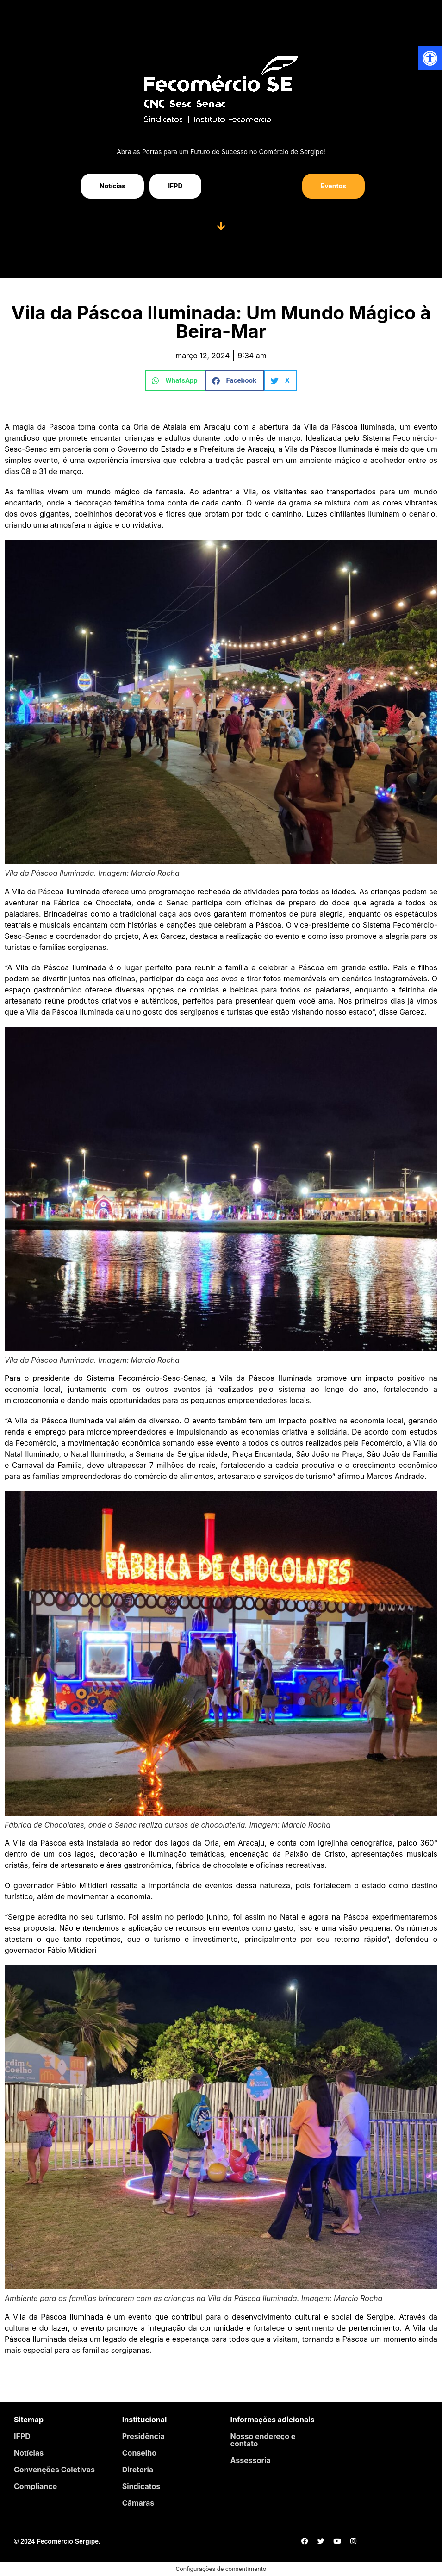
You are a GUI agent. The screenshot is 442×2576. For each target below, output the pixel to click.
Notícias (29, 2452)
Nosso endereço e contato (263, 2440)
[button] (175, 380)
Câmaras (138, 2502)
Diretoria (137, 2469)
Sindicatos (141, 2486)
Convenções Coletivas (54, 2469)
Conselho (139, 2452)
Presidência (143, 2436)
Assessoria (250, 2460)
